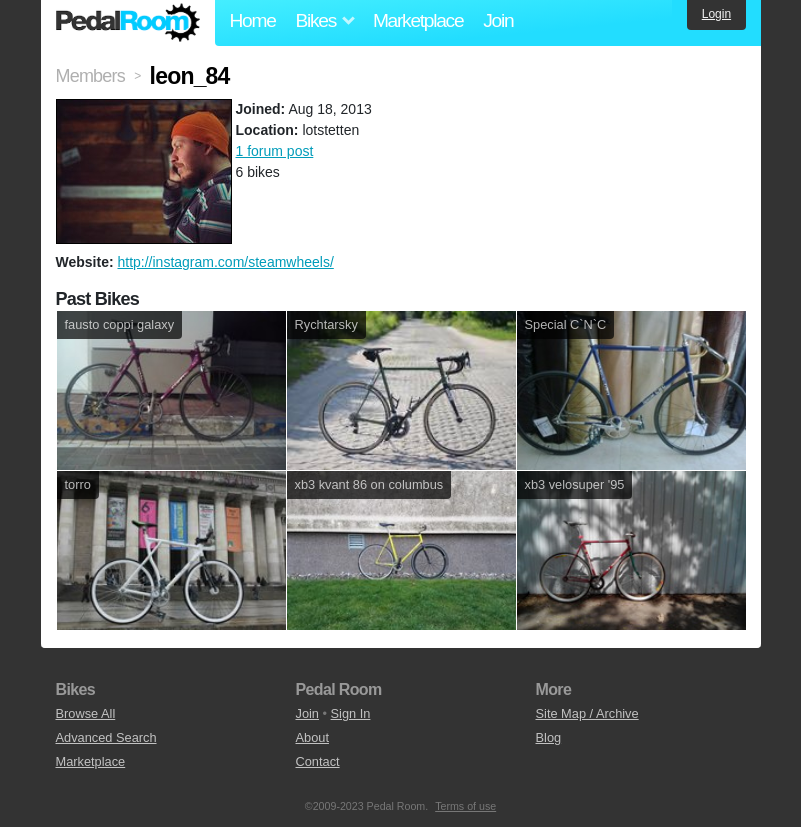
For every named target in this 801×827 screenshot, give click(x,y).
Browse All (86, 713)
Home (253, 20)
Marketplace (418, 20)
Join (498, 20)
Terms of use (465, 806)
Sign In (351, 713)
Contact (318, 761)
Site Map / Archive (587, 713)
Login (716, 14)
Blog (549, 737)
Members (90, 76)
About (312, 737)
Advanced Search (106, 737)
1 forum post (275, 151)
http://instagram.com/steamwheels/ (225, 262)
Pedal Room (128, 23)
